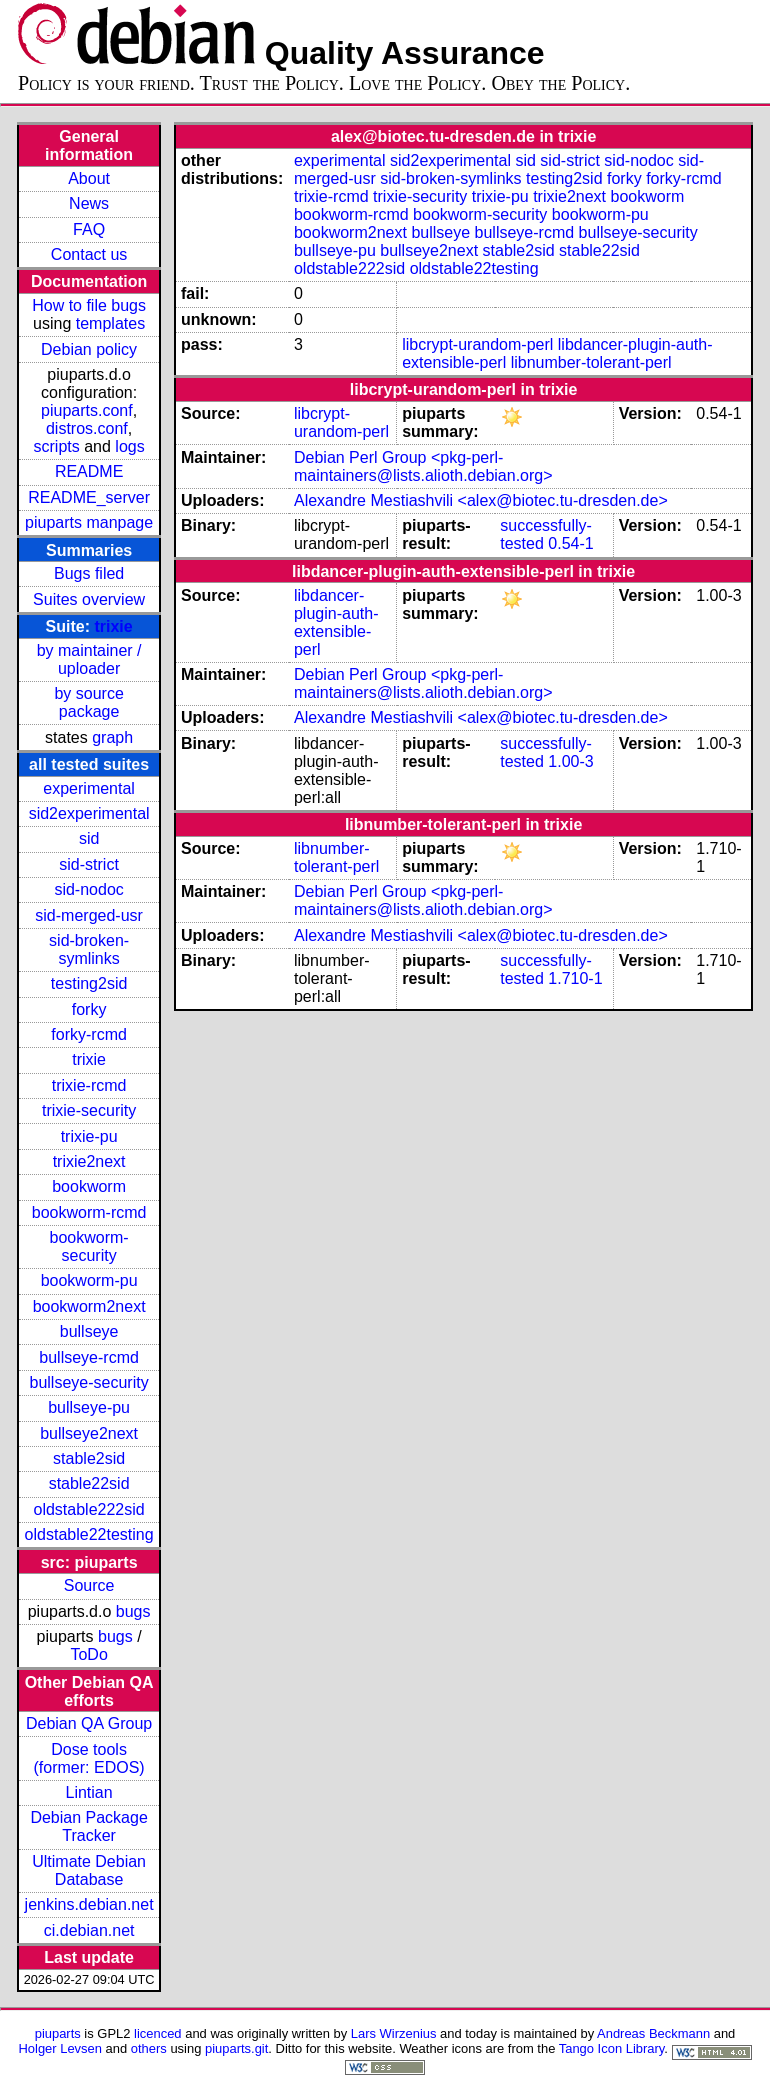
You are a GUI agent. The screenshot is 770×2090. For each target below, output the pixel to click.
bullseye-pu (89, 1407)
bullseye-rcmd (89, 1357)
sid (89, 838)
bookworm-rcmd (89, 1212)
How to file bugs (89, 305)
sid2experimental (89, 813)
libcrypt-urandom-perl (477, 344)
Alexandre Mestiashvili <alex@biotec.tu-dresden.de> (481, 500)
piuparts (58, 2033)
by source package (88, 702)
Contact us (89, 254)
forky (89, 1009)
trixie (113, 626)
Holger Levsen (60, 2048)
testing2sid (89, 983)
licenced (158, 2033)
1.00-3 (570, 761)
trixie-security (89, 1110)
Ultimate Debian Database (89, 1870)
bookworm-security (89, 1246)
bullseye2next (89, 1433)
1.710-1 (575, 978)
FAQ (89, 229)
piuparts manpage (89, 522)
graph (112, 737)
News (89, 203)
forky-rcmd (89, 1034)
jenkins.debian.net (89, 1904)
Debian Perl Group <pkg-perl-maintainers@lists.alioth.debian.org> (423, 466)
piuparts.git (236, 2048)
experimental (89, 788)
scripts (57, 446)
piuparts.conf (87, 410)
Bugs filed (89, 573)
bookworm (89, 1186)
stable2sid (89, 1458)
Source (89, 1585)
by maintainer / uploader (89, 659)
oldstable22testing (89, 1534)
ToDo (88, 1654)
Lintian (89, 1792)
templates (110, 323)
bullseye (89, 1331)
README (89, 471)
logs (129, 446)
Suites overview (89, 599)
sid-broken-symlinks (89, 949)
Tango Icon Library (612, 2048)
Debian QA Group (89, 1723)
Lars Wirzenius (394, 2033)
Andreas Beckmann (653, 2033)
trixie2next (89, 1161)
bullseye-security (89, 1382)
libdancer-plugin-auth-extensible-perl (336, 622)
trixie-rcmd (89, 1085)
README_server (89, 497)
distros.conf (87, 428)
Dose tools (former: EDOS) (89, 1758)
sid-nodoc (88, 889)
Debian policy (89, 349)
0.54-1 (570, 543)
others (149, 2048)
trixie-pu (89, 1136)
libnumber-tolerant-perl (591, 362)
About (89, 178)
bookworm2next (89, 1306)
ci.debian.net (89, 1930)
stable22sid (89, 1483)
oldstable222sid (89, 1509)
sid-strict (89, 864)
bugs (133, 1611)
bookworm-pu (89, 1280)
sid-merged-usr (89, 915)
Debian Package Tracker (88, 1826)
